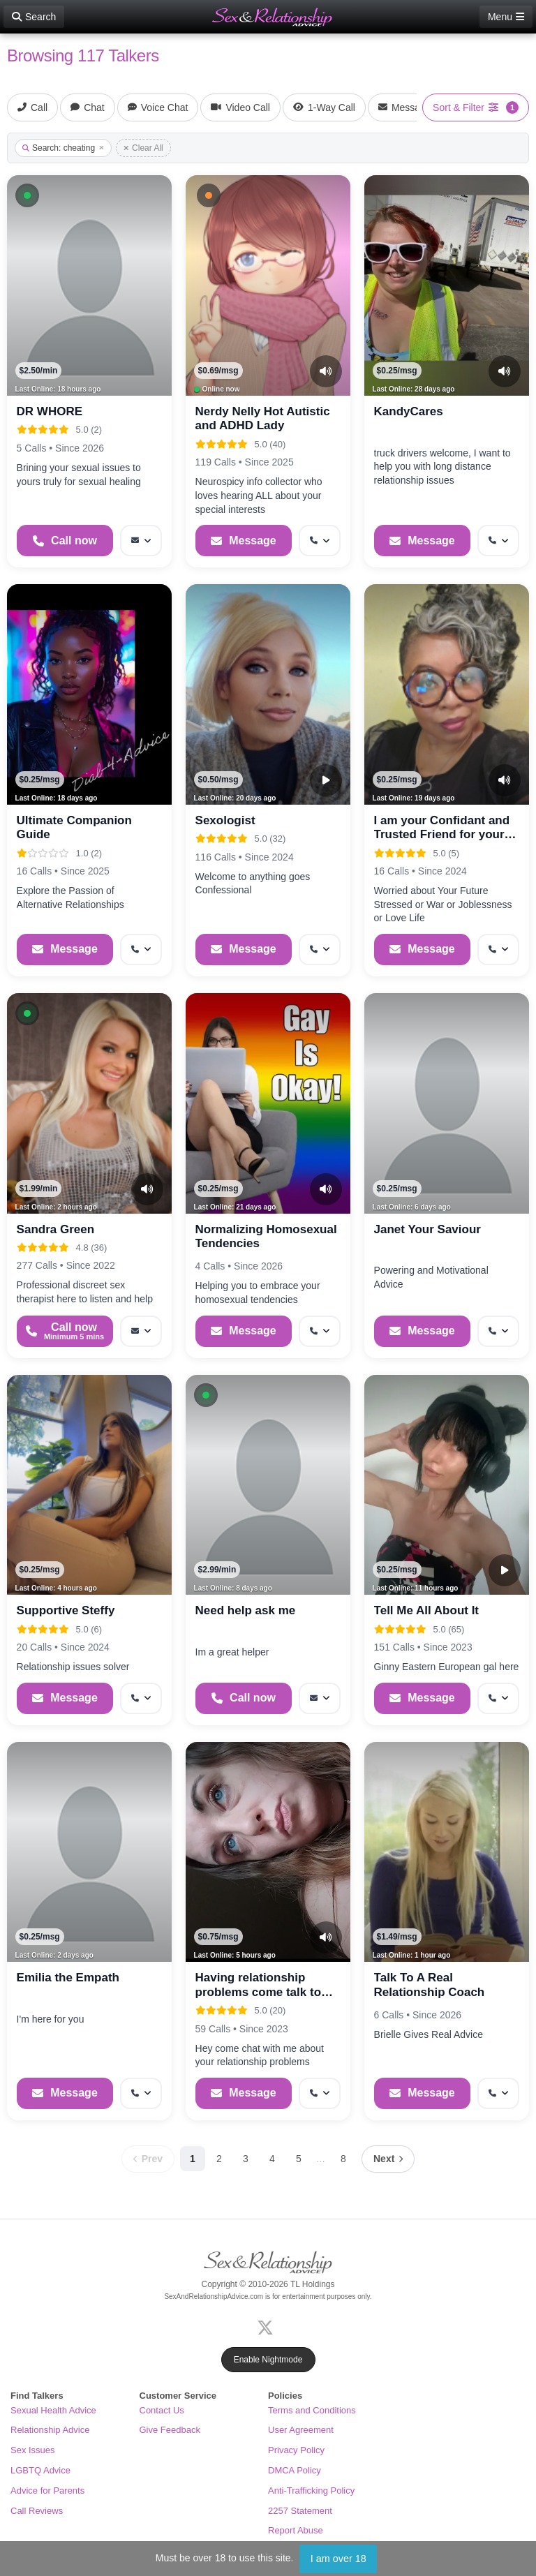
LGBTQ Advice (40, 2470)
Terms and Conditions (312, 2410)
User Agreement (301, 2430)
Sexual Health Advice (53, 2410)
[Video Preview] (326, 780)
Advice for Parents (47, 2490)
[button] (27, 195)
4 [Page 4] (272, 2158)
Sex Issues (32, 2450)
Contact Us (162, 2410)
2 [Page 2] (219, 2158)
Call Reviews (36, 2511)
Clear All (143, 148)
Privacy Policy (296, 2450)
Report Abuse (295, 2530)
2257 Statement (300, 2511)
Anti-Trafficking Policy (311, 2490)
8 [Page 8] (343, 2158)
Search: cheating (63, 148)
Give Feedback (170, 2430)
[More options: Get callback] (320, 540)
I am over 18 (338, 2558)
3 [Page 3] (245, 2158)
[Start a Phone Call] (65, 540)
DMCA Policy (294, 2470)
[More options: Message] (141, 540)
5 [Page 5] (299, 2158)
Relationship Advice (49, 2430)
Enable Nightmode (268, 2360)
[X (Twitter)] (268, 2325)
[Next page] (388, 2159)
